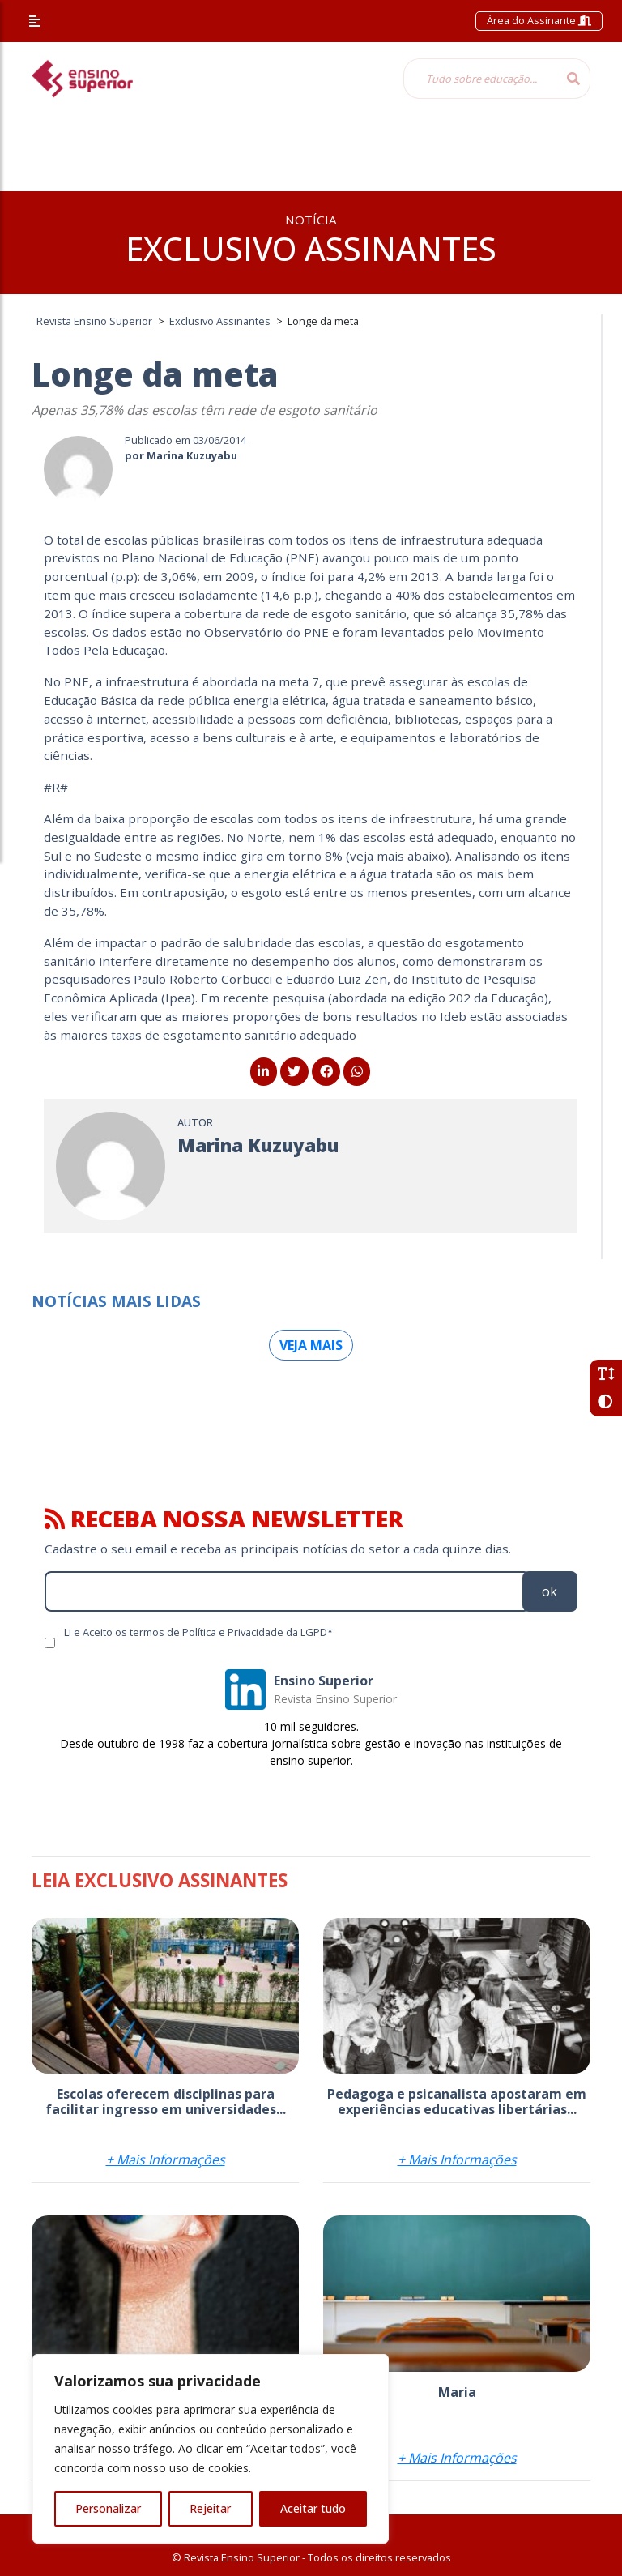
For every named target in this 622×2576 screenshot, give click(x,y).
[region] (210, 2449)
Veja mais (311, 1345)
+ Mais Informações (165, 2159)
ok (549, 1591)
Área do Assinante (539, 20)
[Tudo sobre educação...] (480, 78)
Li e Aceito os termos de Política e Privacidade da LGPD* (198, 1632)
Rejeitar (210, 2508)
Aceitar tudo (313, 2508)
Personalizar (108, 2508)
